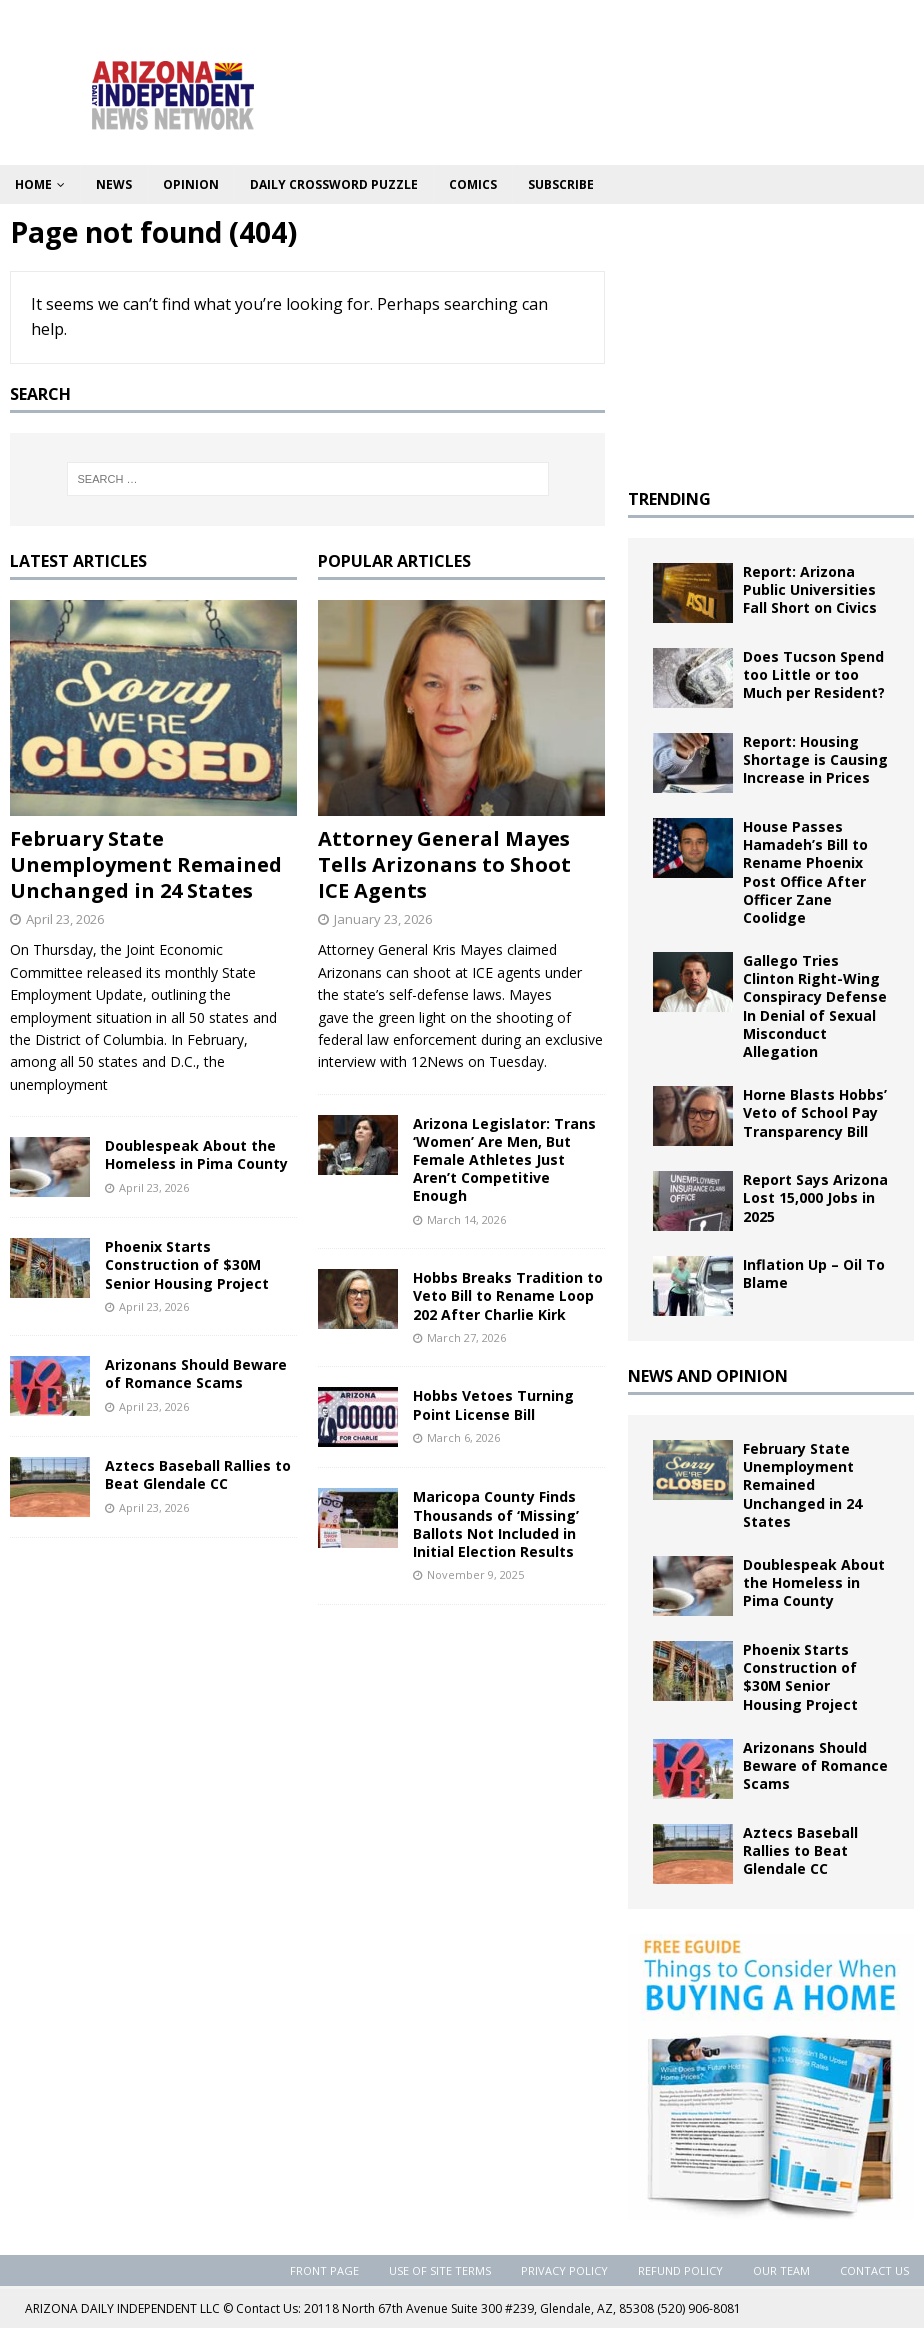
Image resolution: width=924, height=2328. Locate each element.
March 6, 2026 (463, 1437)
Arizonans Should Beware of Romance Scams (196, 1373)
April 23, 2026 (65, 919)
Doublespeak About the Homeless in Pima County (196, 1154)
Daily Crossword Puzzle (334, 184)
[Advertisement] (771, 339)
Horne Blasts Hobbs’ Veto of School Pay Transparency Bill (815, 1112)
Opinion (191, 184)
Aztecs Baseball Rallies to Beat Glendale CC (198, 1474)
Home (33, 184)
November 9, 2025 (475, 1574)
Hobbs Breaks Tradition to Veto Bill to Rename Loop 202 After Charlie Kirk (508, 1295)
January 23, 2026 (383, 919)
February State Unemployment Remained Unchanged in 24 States (146, 864)
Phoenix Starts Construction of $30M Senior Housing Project (187, 1264)
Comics (473, 184)
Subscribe (561, 184)
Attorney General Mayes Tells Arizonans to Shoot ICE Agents (444, 864)
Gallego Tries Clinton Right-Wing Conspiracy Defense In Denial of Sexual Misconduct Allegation (815, 1006)
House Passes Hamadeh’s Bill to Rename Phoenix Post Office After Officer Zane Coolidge (805, 872)
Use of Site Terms (440, 2270)
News (114, 184)
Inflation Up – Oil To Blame (814, 1273)
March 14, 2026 (466, 1219)
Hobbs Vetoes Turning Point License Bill (493, 1404)
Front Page (324, 2270)
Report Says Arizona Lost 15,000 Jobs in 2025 (815, 1197)
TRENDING (669, 499)
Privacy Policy (564, 2270)
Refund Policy (680, 2270)
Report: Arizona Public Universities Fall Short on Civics (810, 589)
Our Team (781, 2270)
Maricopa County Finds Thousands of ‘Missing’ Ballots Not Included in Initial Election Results (496, 1524)
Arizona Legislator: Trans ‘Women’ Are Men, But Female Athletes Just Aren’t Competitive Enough (504, 1160)
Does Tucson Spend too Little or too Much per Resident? (814, 674)
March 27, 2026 (466, 1337)
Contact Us (874, 2270)
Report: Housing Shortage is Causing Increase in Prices (815, 759)
